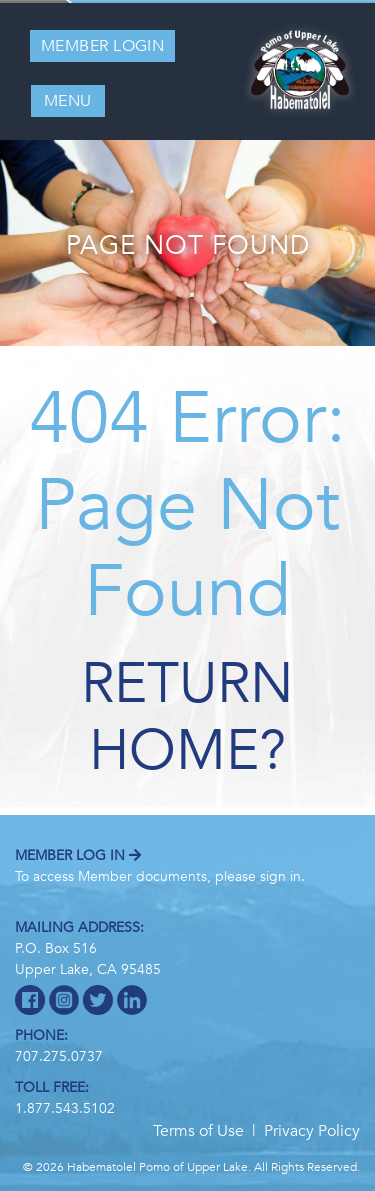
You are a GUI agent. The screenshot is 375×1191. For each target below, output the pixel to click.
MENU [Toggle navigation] (68, 101)
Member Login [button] (102, 46)
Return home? (187, 717)
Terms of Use (198, 1131)
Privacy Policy (312, 1131)
